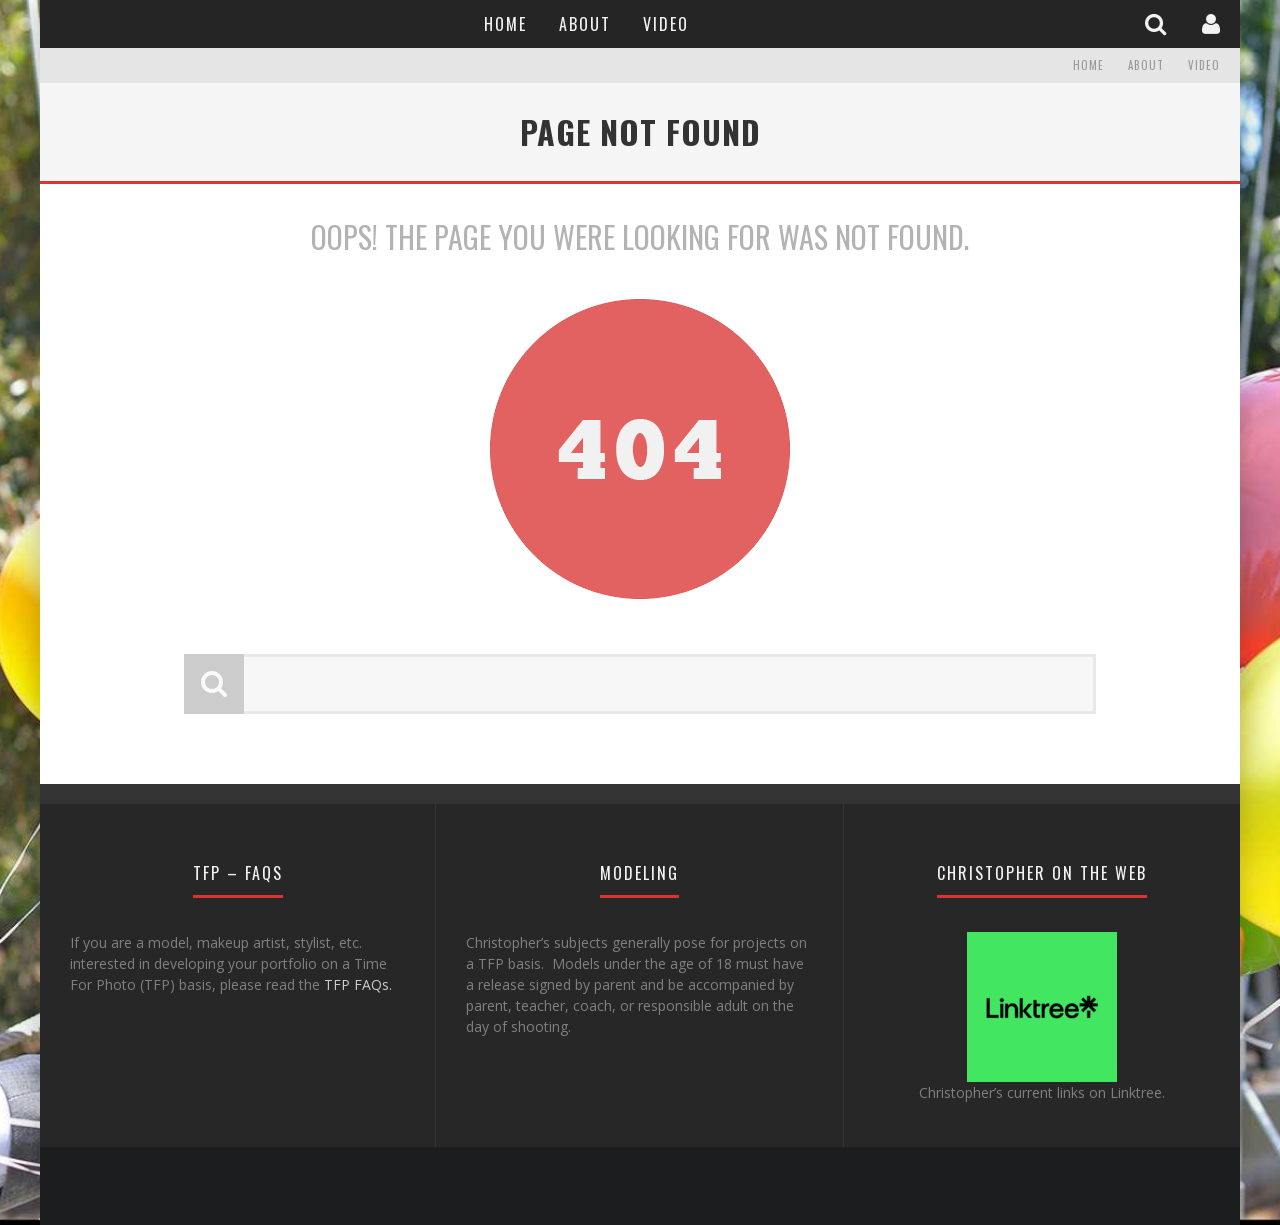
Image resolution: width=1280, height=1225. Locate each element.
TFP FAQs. (358, 984)
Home (505, 24)
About (585, 24)
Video (666, 24)
